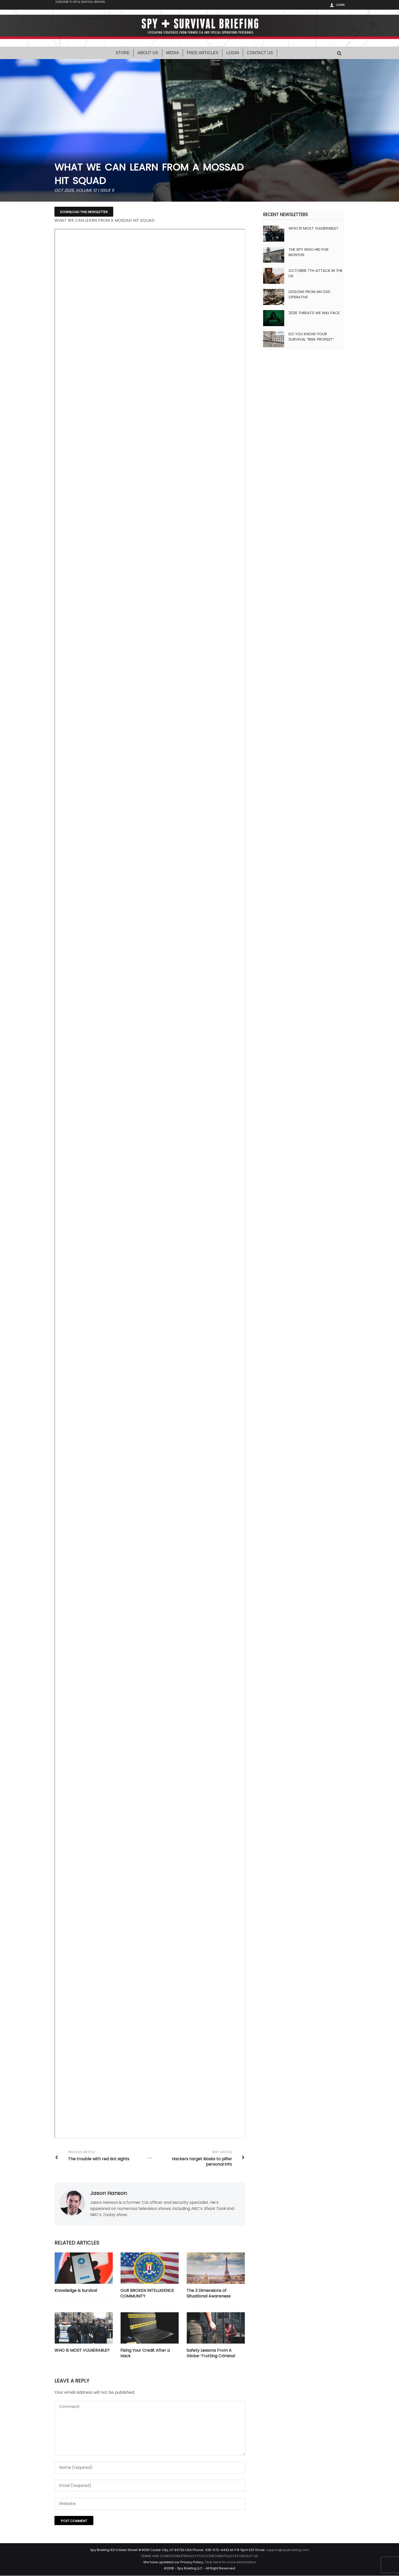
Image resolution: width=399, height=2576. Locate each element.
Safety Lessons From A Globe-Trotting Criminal (211, 2353)
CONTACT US (247, 2556)
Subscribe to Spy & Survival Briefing (87, 5)
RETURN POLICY (222, 2556)
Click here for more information (230, 2562)
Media (172, 53)
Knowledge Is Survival (75, 2291)
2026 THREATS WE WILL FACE (314, 313)
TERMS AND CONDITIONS (160, 2556)
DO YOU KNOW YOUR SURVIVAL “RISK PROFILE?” (311, 337)
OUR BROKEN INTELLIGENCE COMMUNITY (147, 2294)
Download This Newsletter (84, 212)
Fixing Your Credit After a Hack (145, 2353)
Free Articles (202, 53)
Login (340, 5)
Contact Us (260, 53)
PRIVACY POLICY (195, 2556)
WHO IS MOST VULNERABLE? (81, 2351)
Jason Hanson (108, 2193)
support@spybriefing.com (287, 2550)
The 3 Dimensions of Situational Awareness (209, 2294)
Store (123, 53)
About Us (147, 53)
